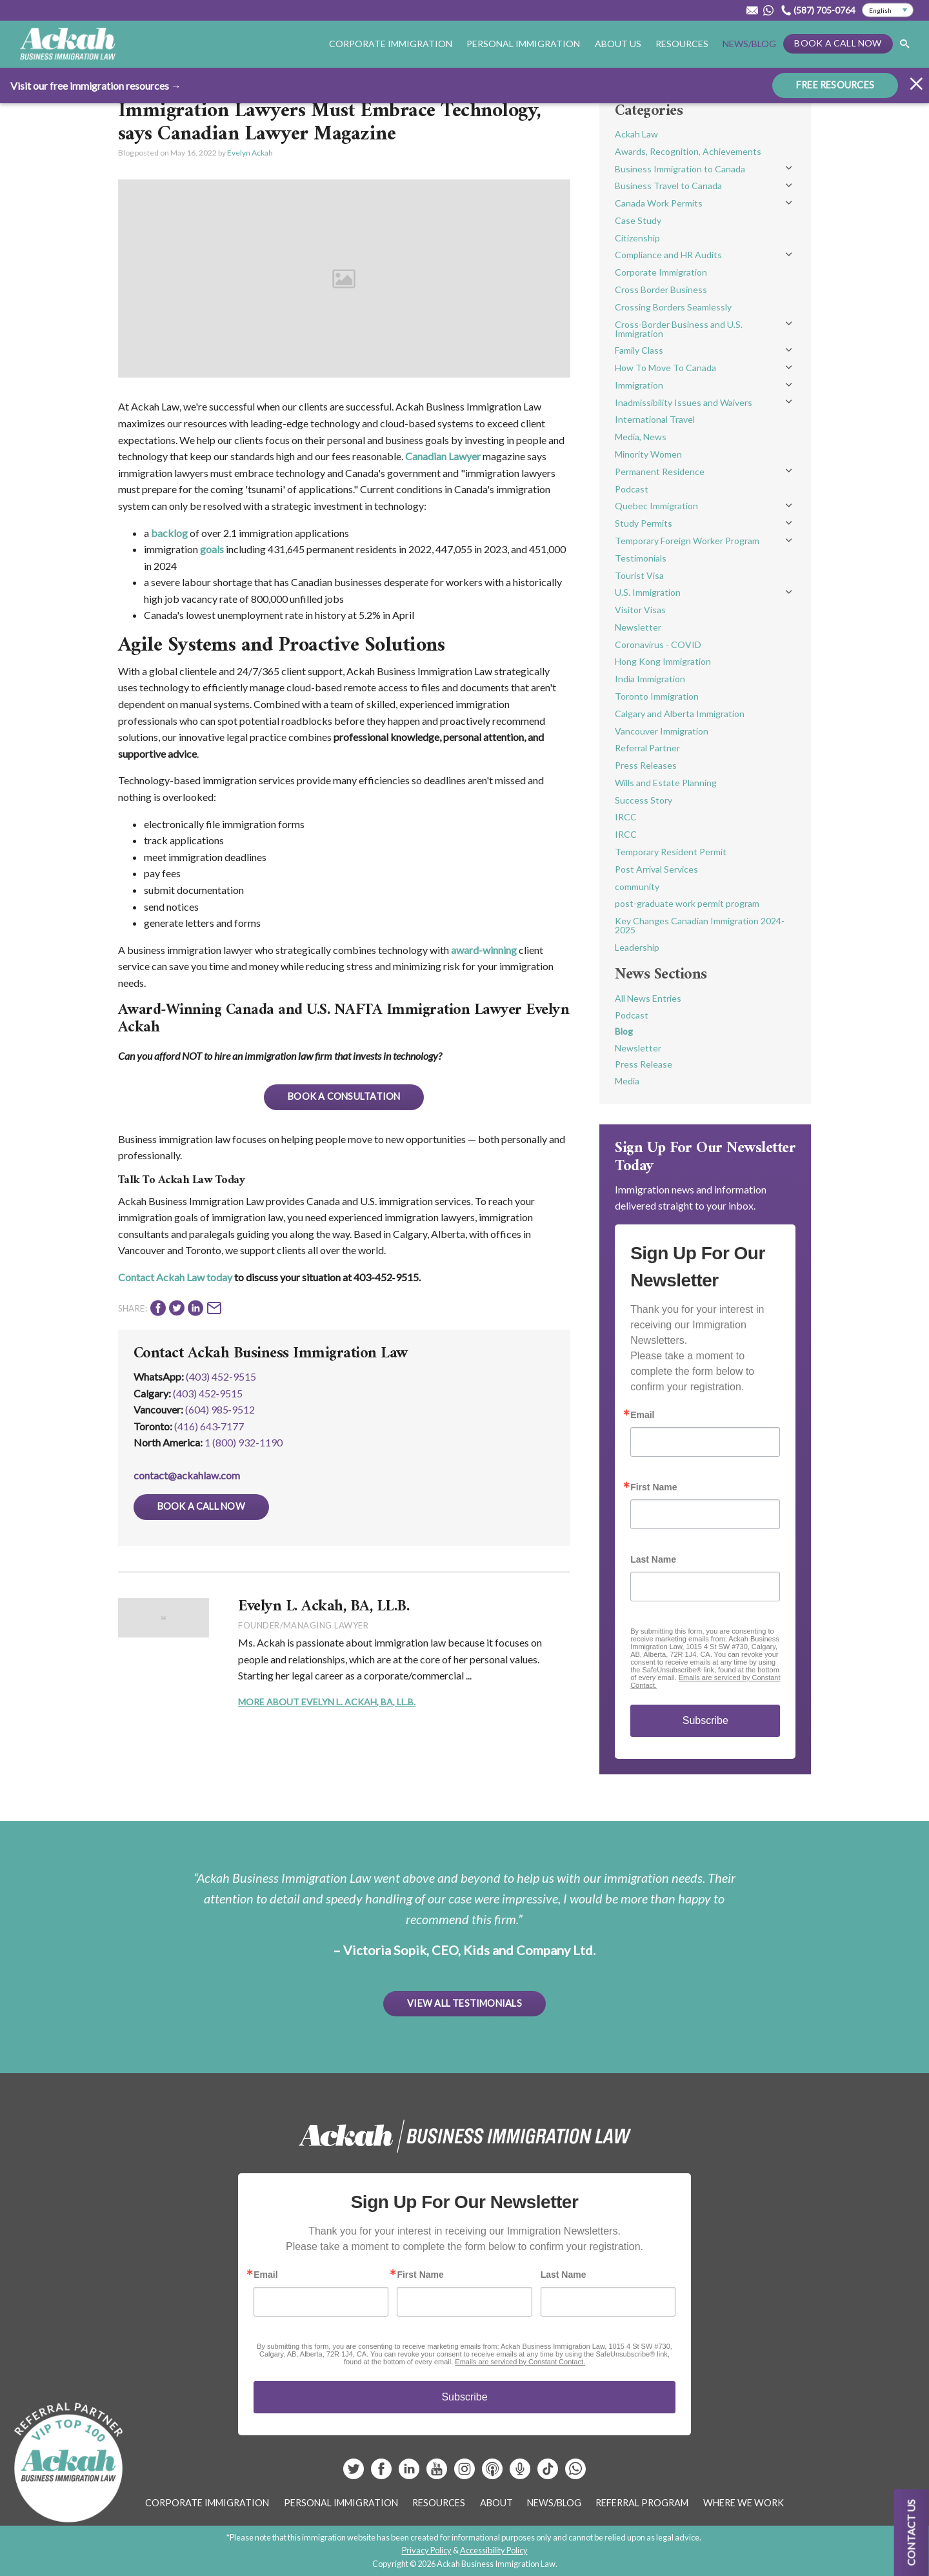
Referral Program (641, 2502)
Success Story (643, 800)
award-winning (484, 950)
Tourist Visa (639, 575)
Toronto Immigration (657, 696)
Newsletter (638, 627)
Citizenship (637, 237)
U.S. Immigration (648, 592)
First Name (653, 1487)
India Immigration (650, 678)
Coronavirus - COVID (658, 644)
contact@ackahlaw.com (187, 1475)
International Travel (655, 419)
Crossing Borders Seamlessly (673, 306)
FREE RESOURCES (835, 84)
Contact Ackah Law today (175, 1277)
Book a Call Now (837, 42)
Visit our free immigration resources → (95, 85)
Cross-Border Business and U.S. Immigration (679, 329)
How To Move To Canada (665, 367)
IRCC (626, 816)
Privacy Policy (427, 2550)
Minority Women (648, 454)
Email (642, 1414)
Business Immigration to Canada (680, 168)
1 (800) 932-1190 (244, 1442)
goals (212, 549)
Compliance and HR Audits (668, 254)
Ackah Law (636, 133)
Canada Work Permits (659, 203)
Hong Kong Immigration (663, 661)
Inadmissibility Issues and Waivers (683, 402)
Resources (681, 43)
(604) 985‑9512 (220, 1409)
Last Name (653, 1559)
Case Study (638, 220)
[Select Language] (888, 10)
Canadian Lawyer (443, 456)
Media (627, 1080)
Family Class (639, 350)
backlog (169, 533)
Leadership (637, 947)
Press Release (643, 1064)
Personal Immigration (523, 43)
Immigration (639, 385)
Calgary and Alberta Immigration (679, 713)
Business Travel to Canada (668, 185)
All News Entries (648, 998)
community (637, 886)
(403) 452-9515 (221, 1376)
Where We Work (743, 2502)
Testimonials (640, 558)
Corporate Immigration (390, 43)
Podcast (631, 488)
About (496, 2502)
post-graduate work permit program (687, 903)
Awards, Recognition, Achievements (688, 151)
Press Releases (646, 765)
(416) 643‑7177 (209, 1426)
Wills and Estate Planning (666, 782)
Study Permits (643, 523)
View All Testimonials (464, 2003)
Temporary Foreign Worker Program (687, 540)
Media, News (640, 436)
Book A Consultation (344, 1096)
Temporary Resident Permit (670, 851)
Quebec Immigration (656, 505)
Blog (624, 1031)
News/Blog (749, 43)
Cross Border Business (661, 289)
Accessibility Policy (494, 2550)
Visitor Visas (640, 609)
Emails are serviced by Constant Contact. (520, 2362)
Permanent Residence (659, 471)
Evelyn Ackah (250, 152)
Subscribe (705, 1720)
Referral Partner (647, 747)
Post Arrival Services (656, 869)
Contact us (911, 2532)
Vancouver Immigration (661, 730)
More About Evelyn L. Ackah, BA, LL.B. (326, 1701)
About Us (618, 43)
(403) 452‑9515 (208, 1393)
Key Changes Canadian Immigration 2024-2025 (699, 925)
